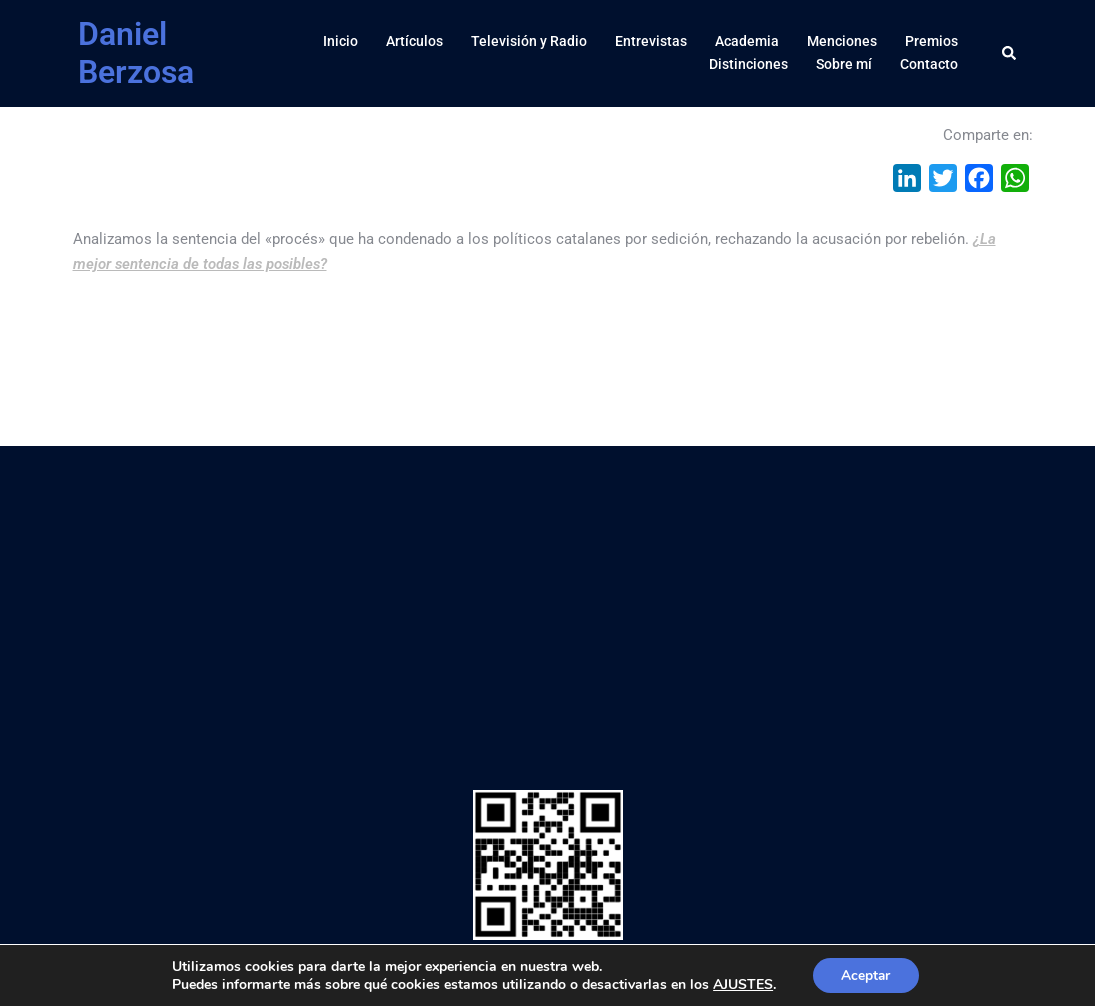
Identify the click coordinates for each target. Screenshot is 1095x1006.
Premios (931, 41)
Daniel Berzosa (136, 53)
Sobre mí (844, 64)
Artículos (414, 41)
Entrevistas (651, 41)
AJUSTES (741, 984)
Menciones (842, 41)
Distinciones (748, 64)
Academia (747, 41)
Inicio (340, 41)
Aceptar (866, 974)
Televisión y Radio (529, 41)
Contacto (929, 64)
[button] (1010, 53)
